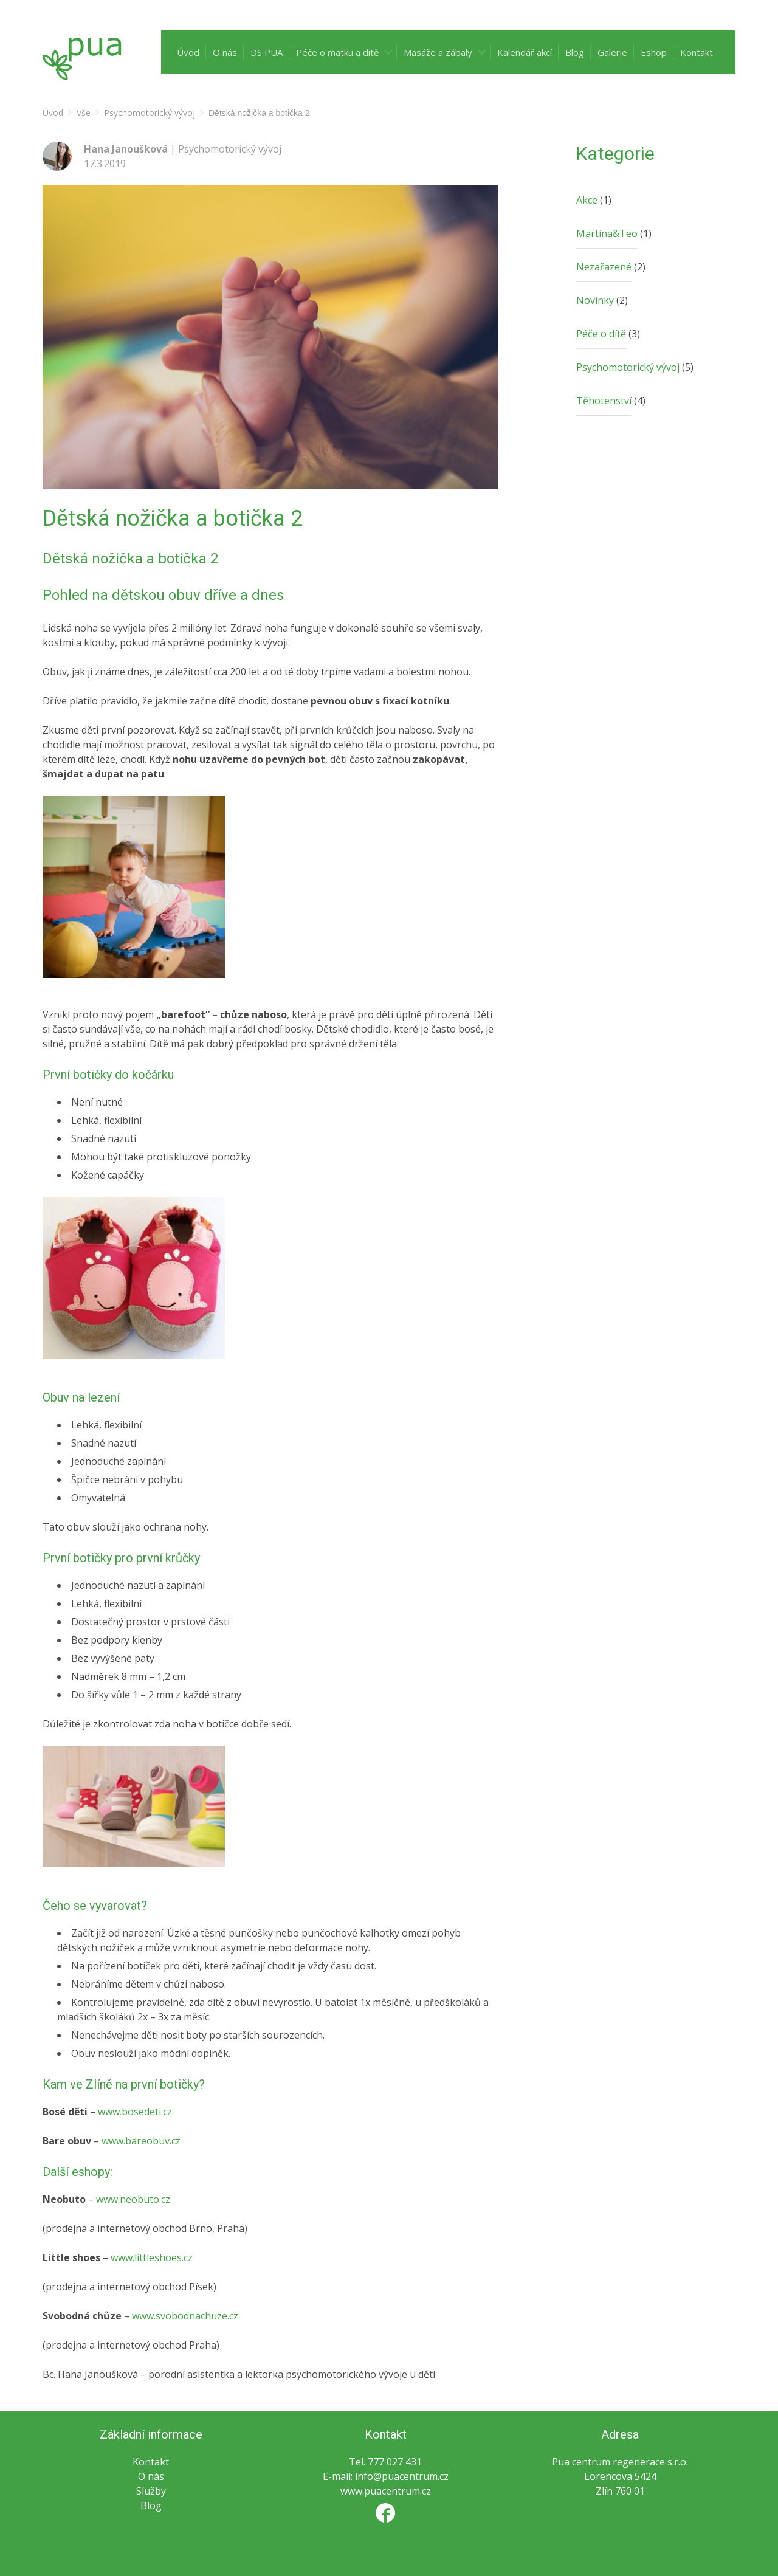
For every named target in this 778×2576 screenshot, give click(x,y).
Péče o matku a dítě (337, 52)
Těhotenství (604, 400)
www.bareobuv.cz (141, 2140)
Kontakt (696, 52)
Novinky (595, 300)
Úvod (188, 52)
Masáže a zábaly (438, 52)
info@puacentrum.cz (402, 2476)
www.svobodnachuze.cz (185, 2316)
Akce (586, 200)
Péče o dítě (601, 333)
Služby (151, 2491)
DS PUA (266, 52)
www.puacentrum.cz (385, 2491)
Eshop (654, 52)
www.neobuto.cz (133, 2199)
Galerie (612, 52)
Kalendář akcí (524, 52)
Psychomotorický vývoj (628, 367)
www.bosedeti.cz (135, 2111)
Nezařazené (604, 267)
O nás (225, 52)
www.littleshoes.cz (152, 2257)
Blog (574, 52)
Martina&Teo (607, 233)
